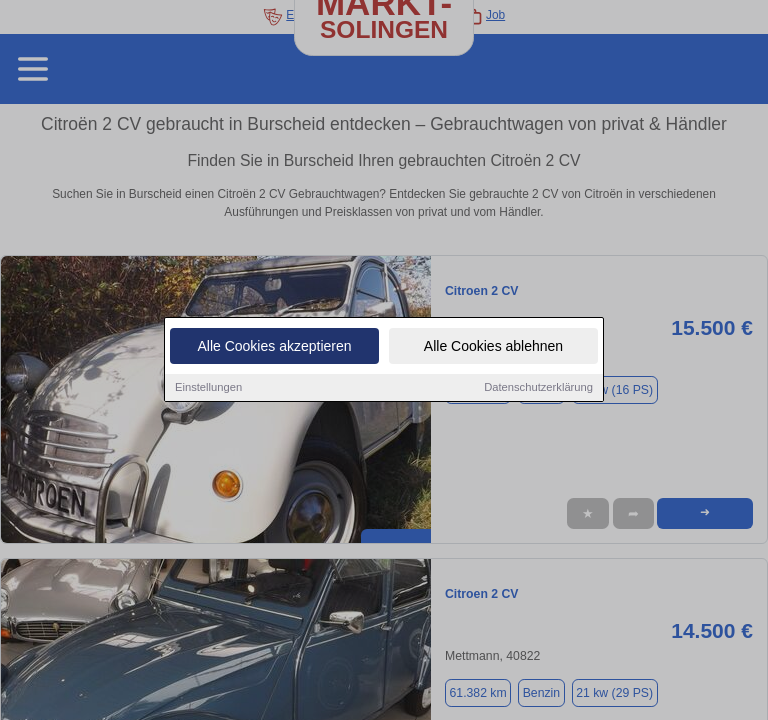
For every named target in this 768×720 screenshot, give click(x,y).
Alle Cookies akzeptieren (274, 348)
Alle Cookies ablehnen (493, 348)
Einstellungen (208, 389)
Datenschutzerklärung (538, 389)
